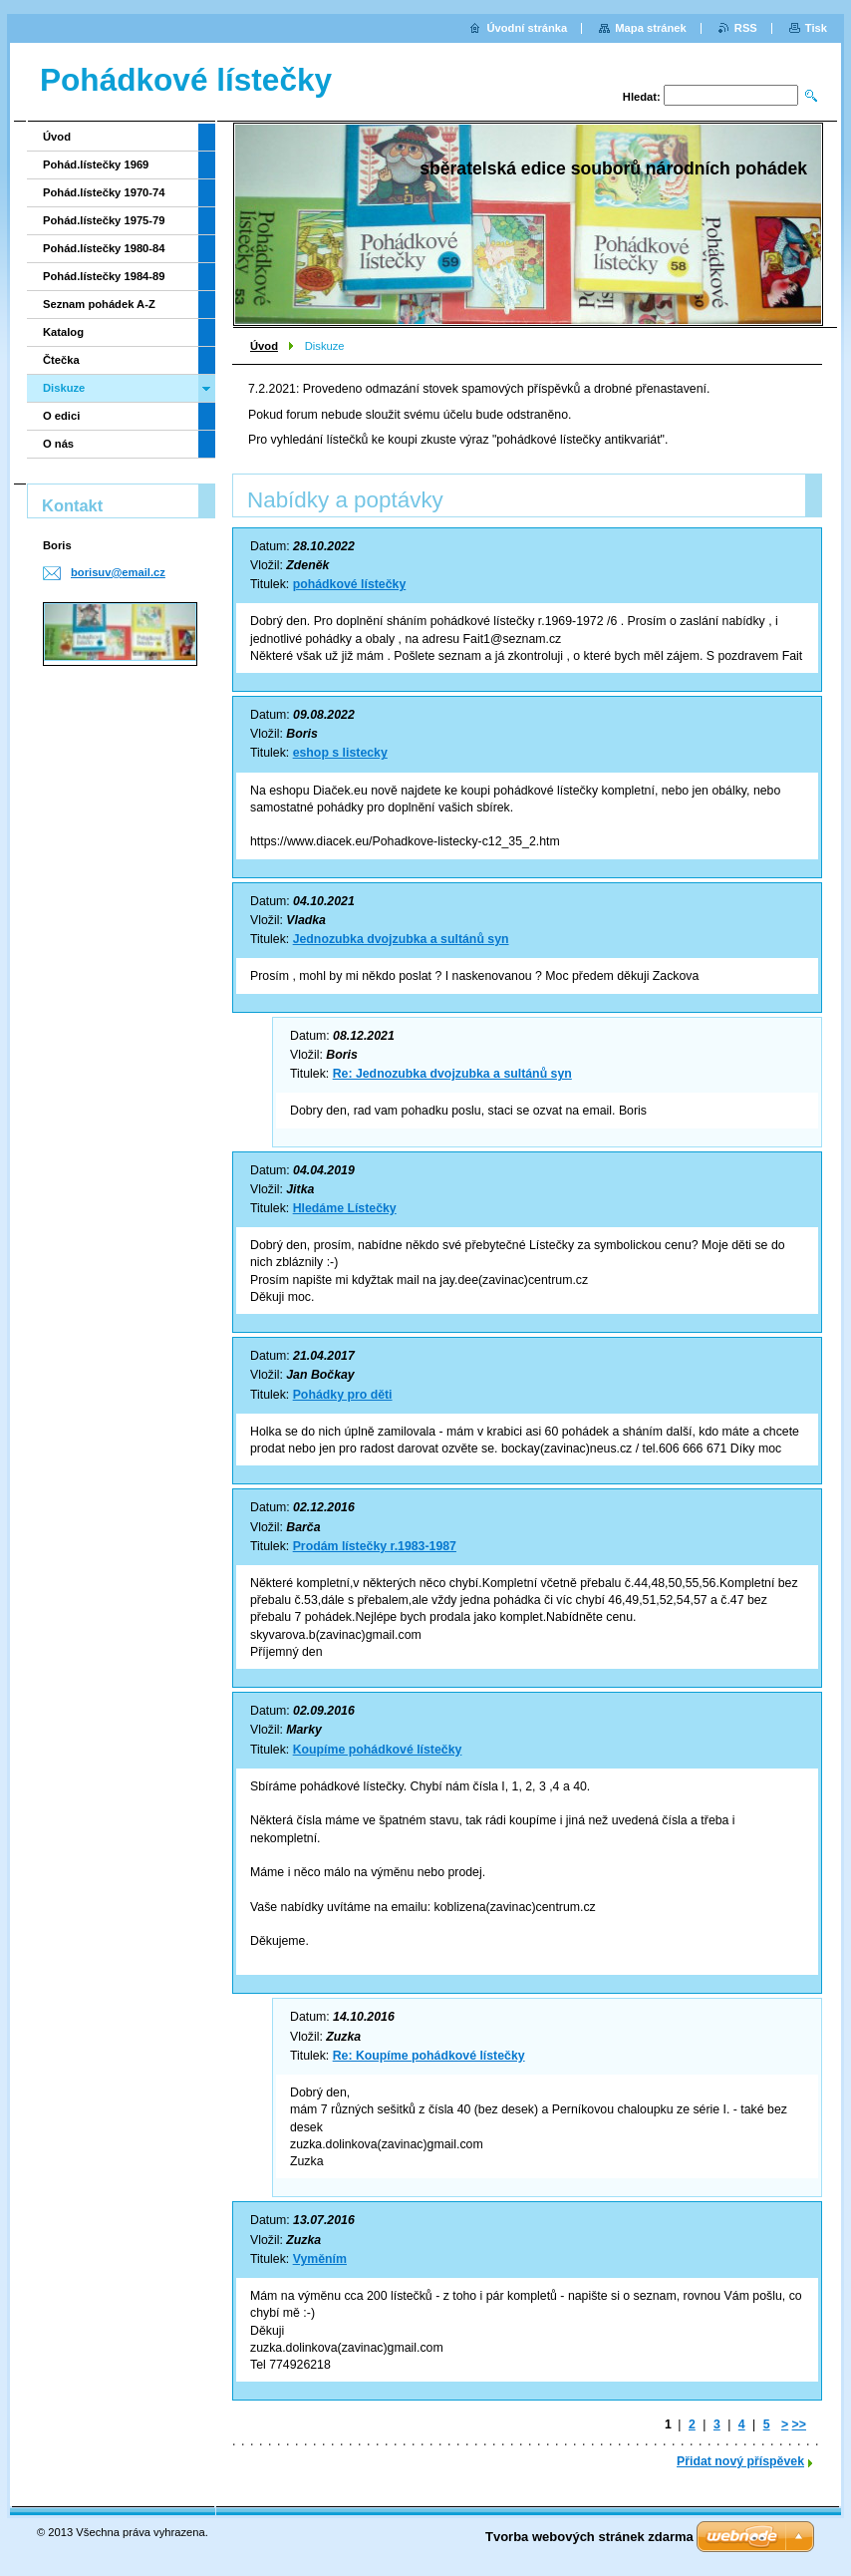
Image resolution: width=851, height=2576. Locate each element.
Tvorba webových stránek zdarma (589, 2536)
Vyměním (320, 2259)
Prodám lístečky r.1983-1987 (374, 1546)
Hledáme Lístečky (345, 1208)
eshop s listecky (340, 753)
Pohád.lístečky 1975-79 (104, 220)
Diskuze (64, 388)
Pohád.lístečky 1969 (95, 164)
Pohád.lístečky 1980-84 (104, 248)
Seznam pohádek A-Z (99, 304)
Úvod (264, 346)
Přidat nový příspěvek (740, 2461)
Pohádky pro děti (343, 1395)
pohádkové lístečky (350, 584)
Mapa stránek (651, 28)
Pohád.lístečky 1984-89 (104, 276)
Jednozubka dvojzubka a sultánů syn (401, 939)
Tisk (816, 28)
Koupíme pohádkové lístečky (377, 1750)
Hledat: (642, 97)
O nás (58, 444)
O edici (61, 416)
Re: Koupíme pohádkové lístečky (429, 2056)
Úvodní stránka (526, 28)
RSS (745, 28)
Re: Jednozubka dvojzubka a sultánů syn (452, 1074)
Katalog (63, 332)
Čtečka (61, 360)
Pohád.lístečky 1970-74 (104, 192)
